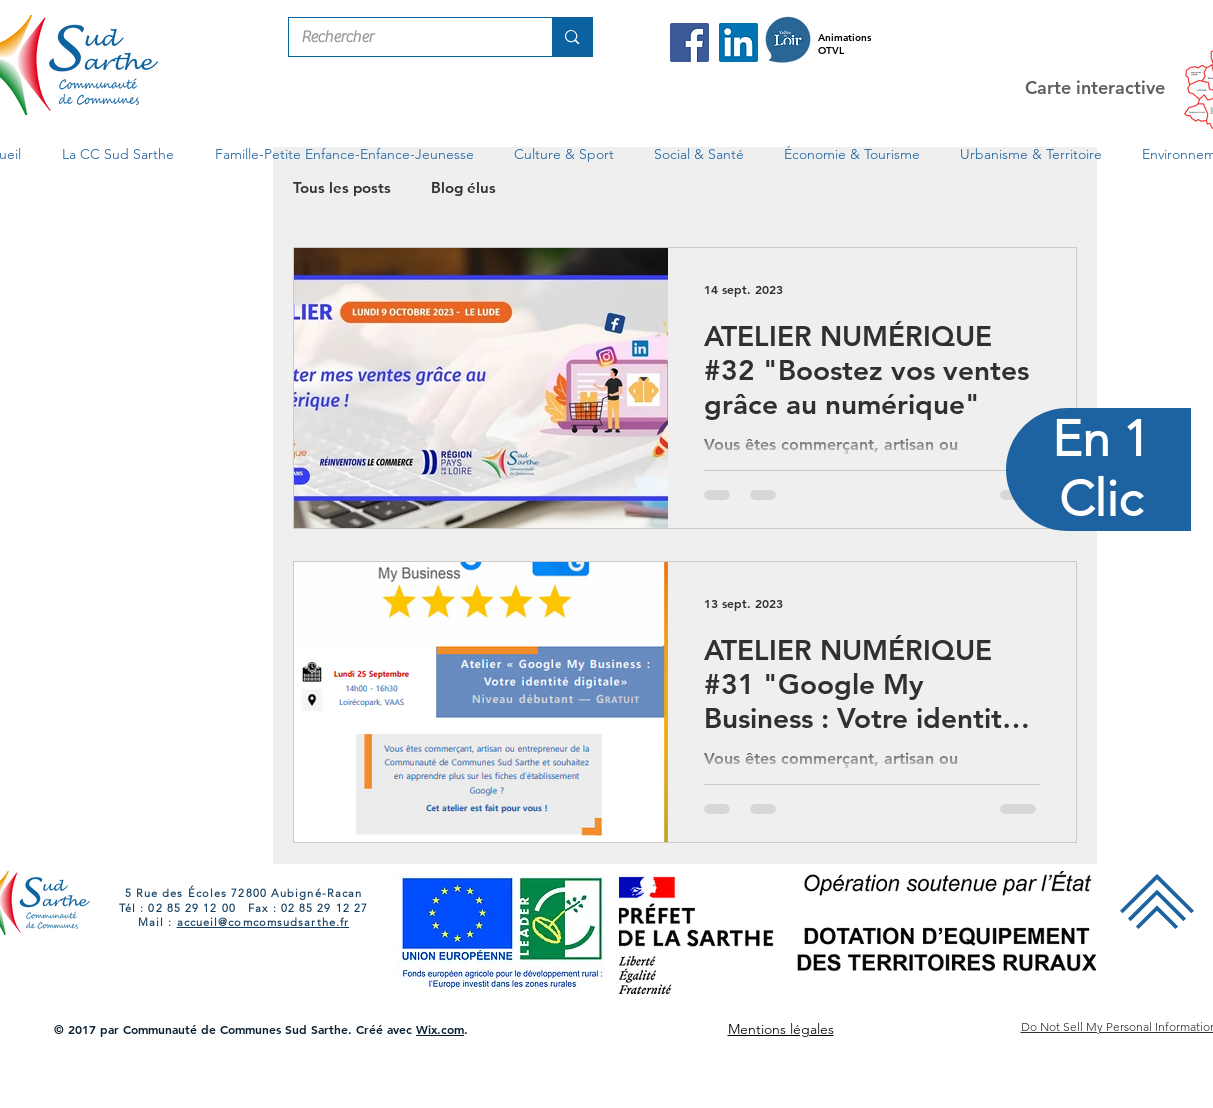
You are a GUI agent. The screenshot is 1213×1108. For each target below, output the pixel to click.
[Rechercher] (406, 37)
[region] (1099, 554)
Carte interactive (1095, 87)
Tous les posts (342, 187)
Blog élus (463, 187)
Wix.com (440, 1029)
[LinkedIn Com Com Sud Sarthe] (738, 42)
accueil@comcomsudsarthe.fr (263, 922)
